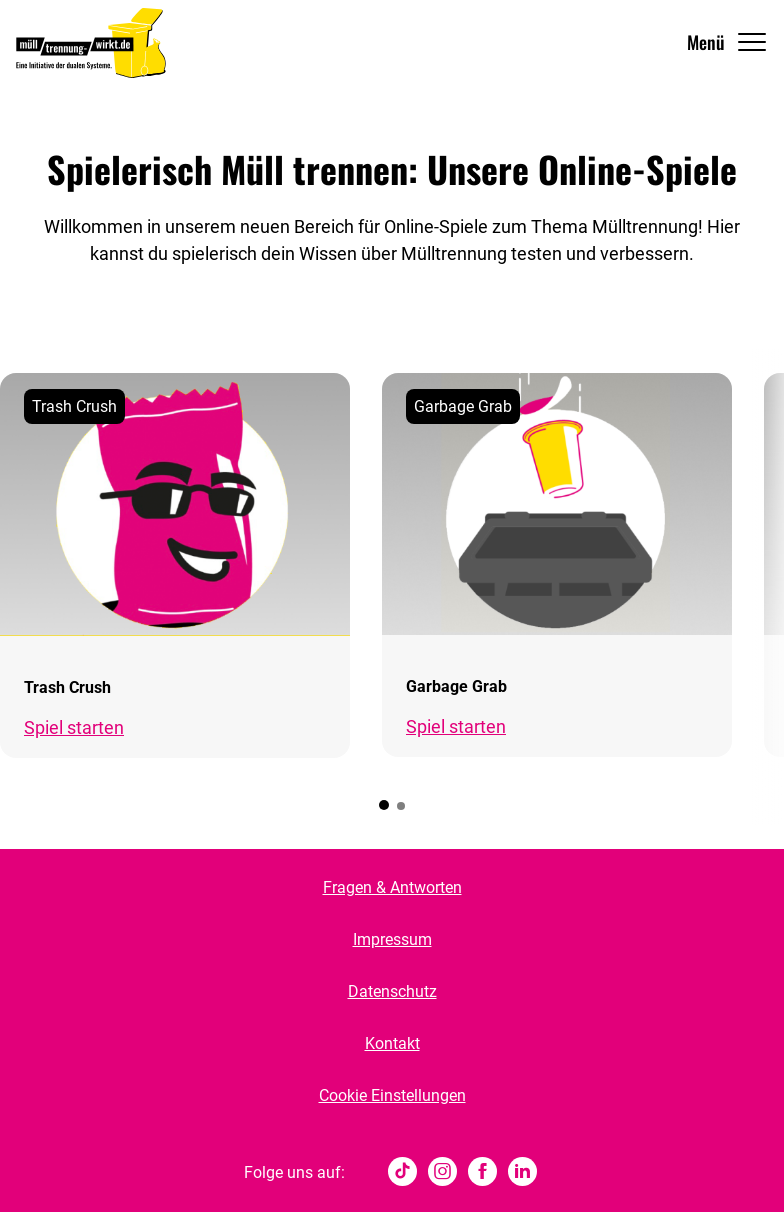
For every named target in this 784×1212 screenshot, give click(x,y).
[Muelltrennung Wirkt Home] (91, 42)
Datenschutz (392, 991)
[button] (384, 805)
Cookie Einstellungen (392, 1095)
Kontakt (392, 1043)
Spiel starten (74, 727)
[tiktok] (402, 1173)
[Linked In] (522, 1173)
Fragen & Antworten (392, 887)
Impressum (392, 939)
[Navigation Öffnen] (727, 42)
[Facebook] (482, 1173)
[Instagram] (442, 1173)
